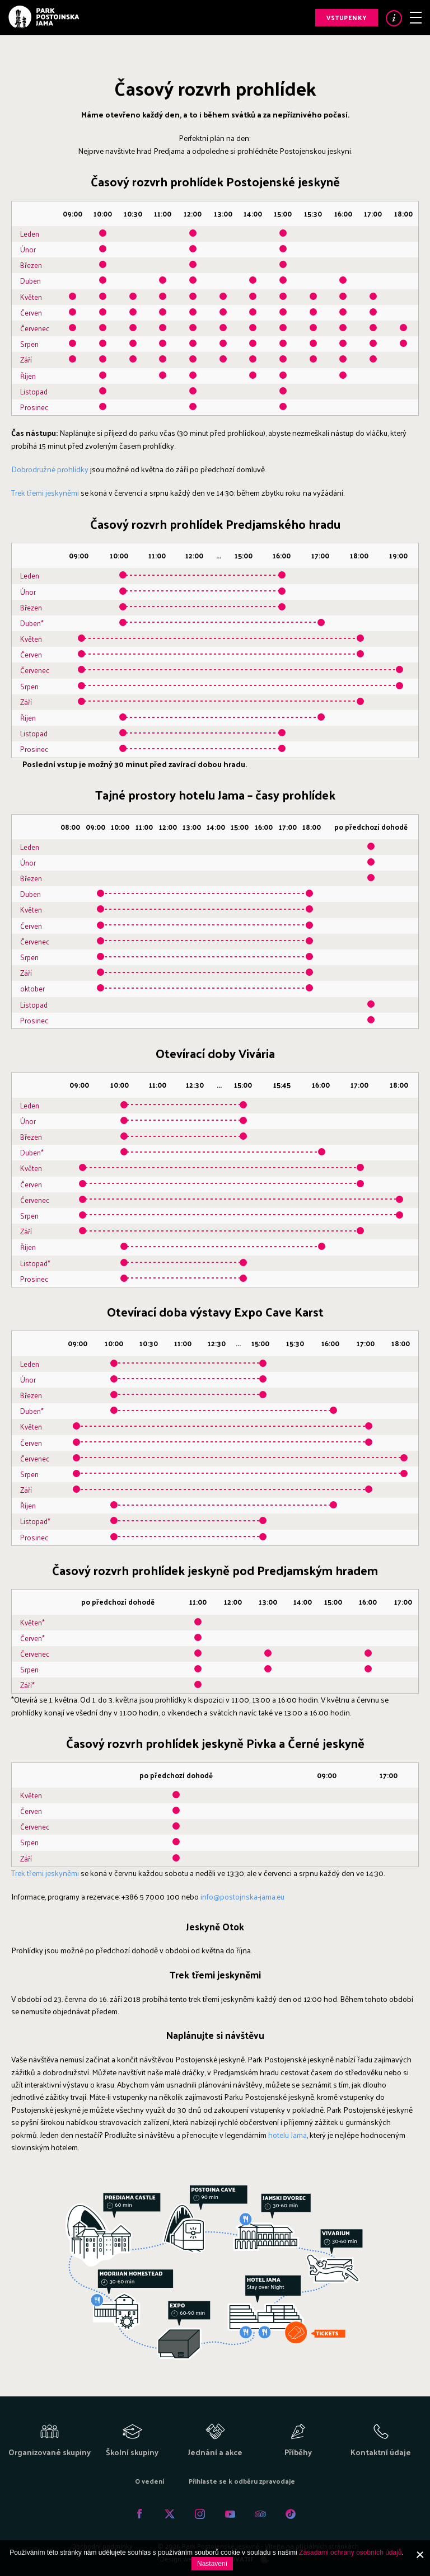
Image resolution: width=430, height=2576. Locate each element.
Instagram (199, 2514)
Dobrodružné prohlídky (50, 469)
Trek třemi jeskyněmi (45, 493)
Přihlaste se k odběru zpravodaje (242, 2481)
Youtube (230, 2514)
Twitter (169, 2514)
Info (394, 18)
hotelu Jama (287, 2135)
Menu (416, 17)
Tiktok (290, 2514)
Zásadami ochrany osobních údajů (350, 2552)
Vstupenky (346, 17)
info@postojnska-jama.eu (242, 1896)
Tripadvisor (260, 2514)
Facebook (139, 2514)
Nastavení (212, 2564)
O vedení (149, 2481)
